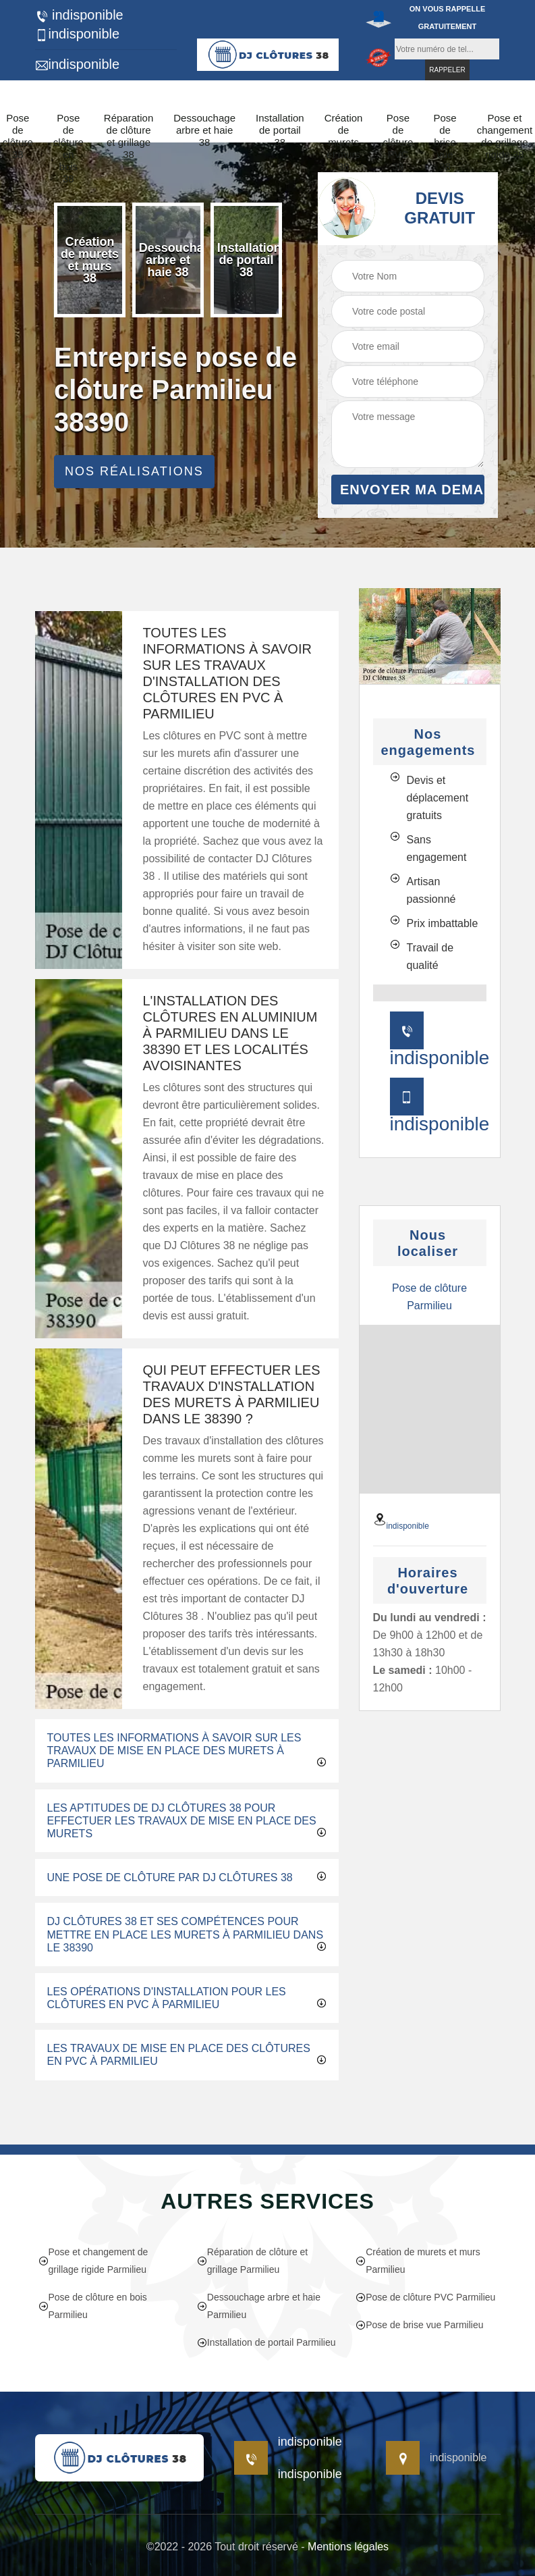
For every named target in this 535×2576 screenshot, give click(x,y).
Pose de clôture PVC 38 (398, 142)
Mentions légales (348, 2546)
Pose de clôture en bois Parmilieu (92, 2306)
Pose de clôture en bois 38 (68, 148)
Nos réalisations (134, 471)
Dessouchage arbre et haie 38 (204, 130)
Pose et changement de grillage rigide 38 (505, 136)
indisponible (79, 15)
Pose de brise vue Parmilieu (419, 2324)
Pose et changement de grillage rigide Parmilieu (93, 2260)
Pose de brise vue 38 (444, 142)
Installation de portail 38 (280, 130)
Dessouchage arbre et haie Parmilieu (258, 2306)
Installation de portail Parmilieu (266, 2342)
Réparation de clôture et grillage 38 (128, 136)
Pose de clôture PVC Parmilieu (425, 2297)
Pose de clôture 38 (18, 136)
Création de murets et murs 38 (344, 142)
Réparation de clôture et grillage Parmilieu (252, 2260)
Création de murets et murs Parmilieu (418, 2260)
